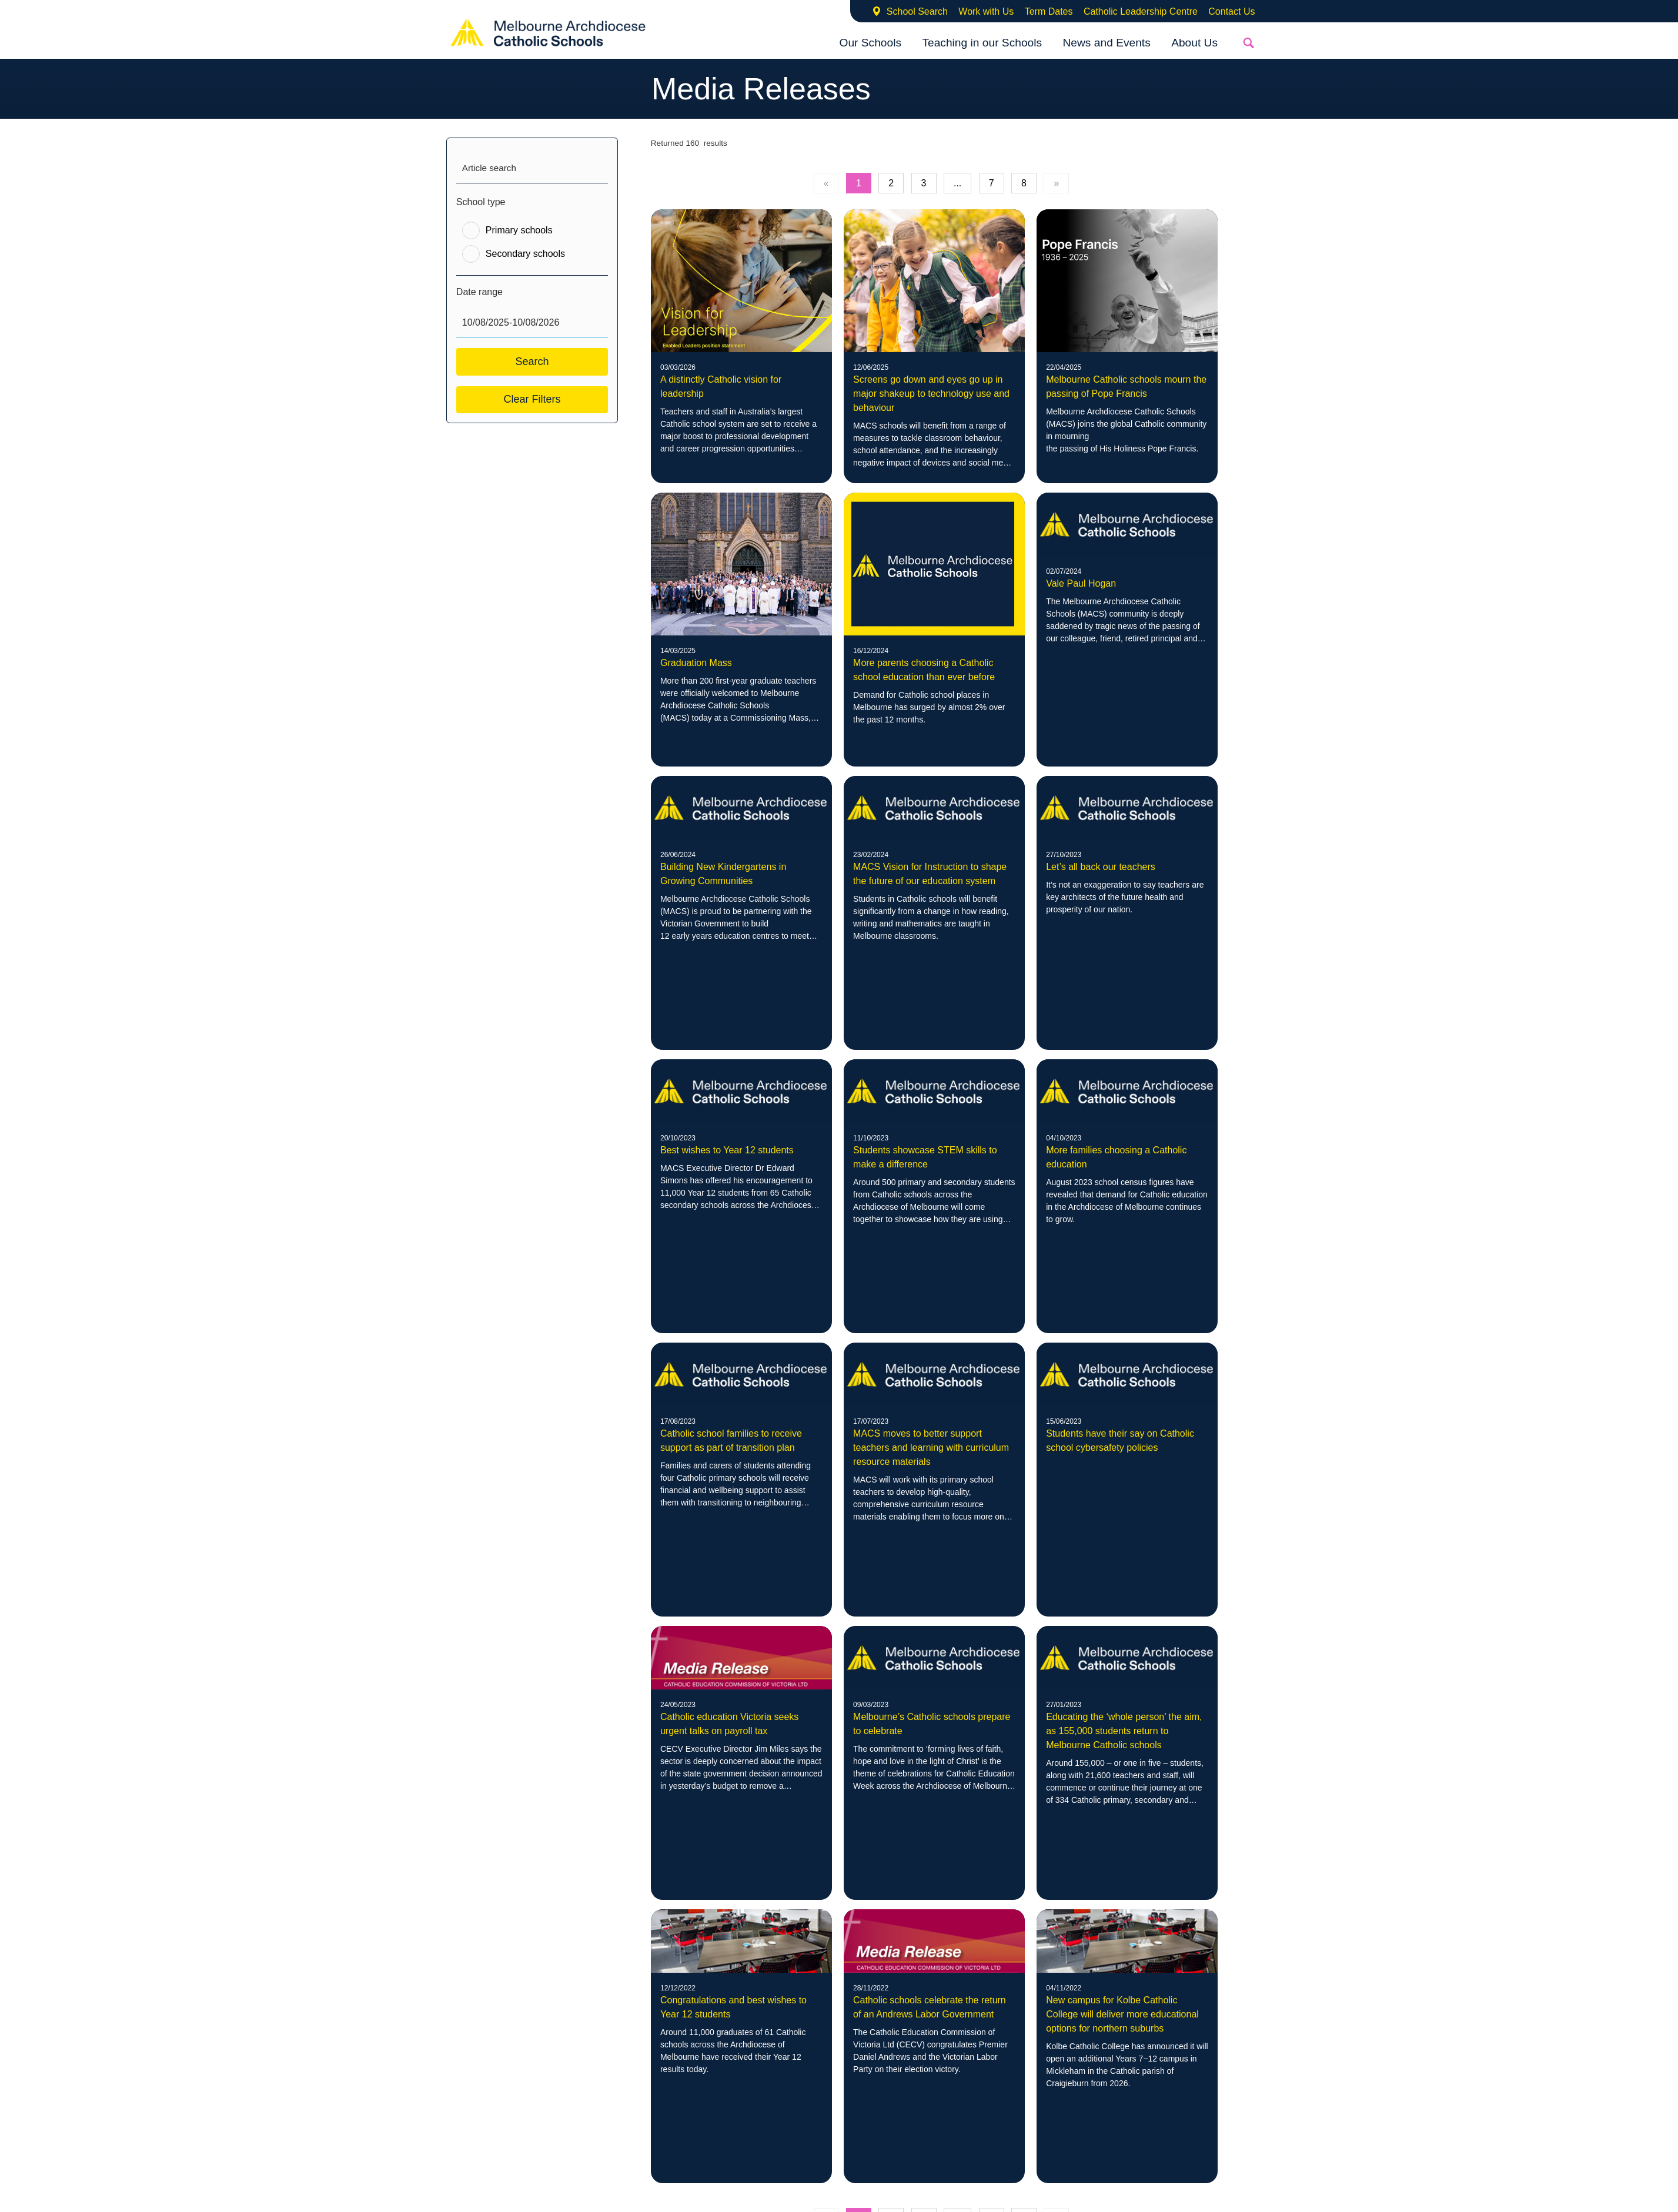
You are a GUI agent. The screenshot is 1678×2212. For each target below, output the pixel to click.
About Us (1194, 42)
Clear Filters (531, 399)
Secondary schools (525, 254)
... (957, 183)
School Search (917, 11)
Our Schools (870, 42)
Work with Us (986, 11)
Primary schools (519, 230)
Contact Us (1231, 11)
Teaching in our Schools (982, 42)
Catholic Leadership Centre (1141, 11)
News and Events (1106, 42)
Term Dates (1049, 11)
